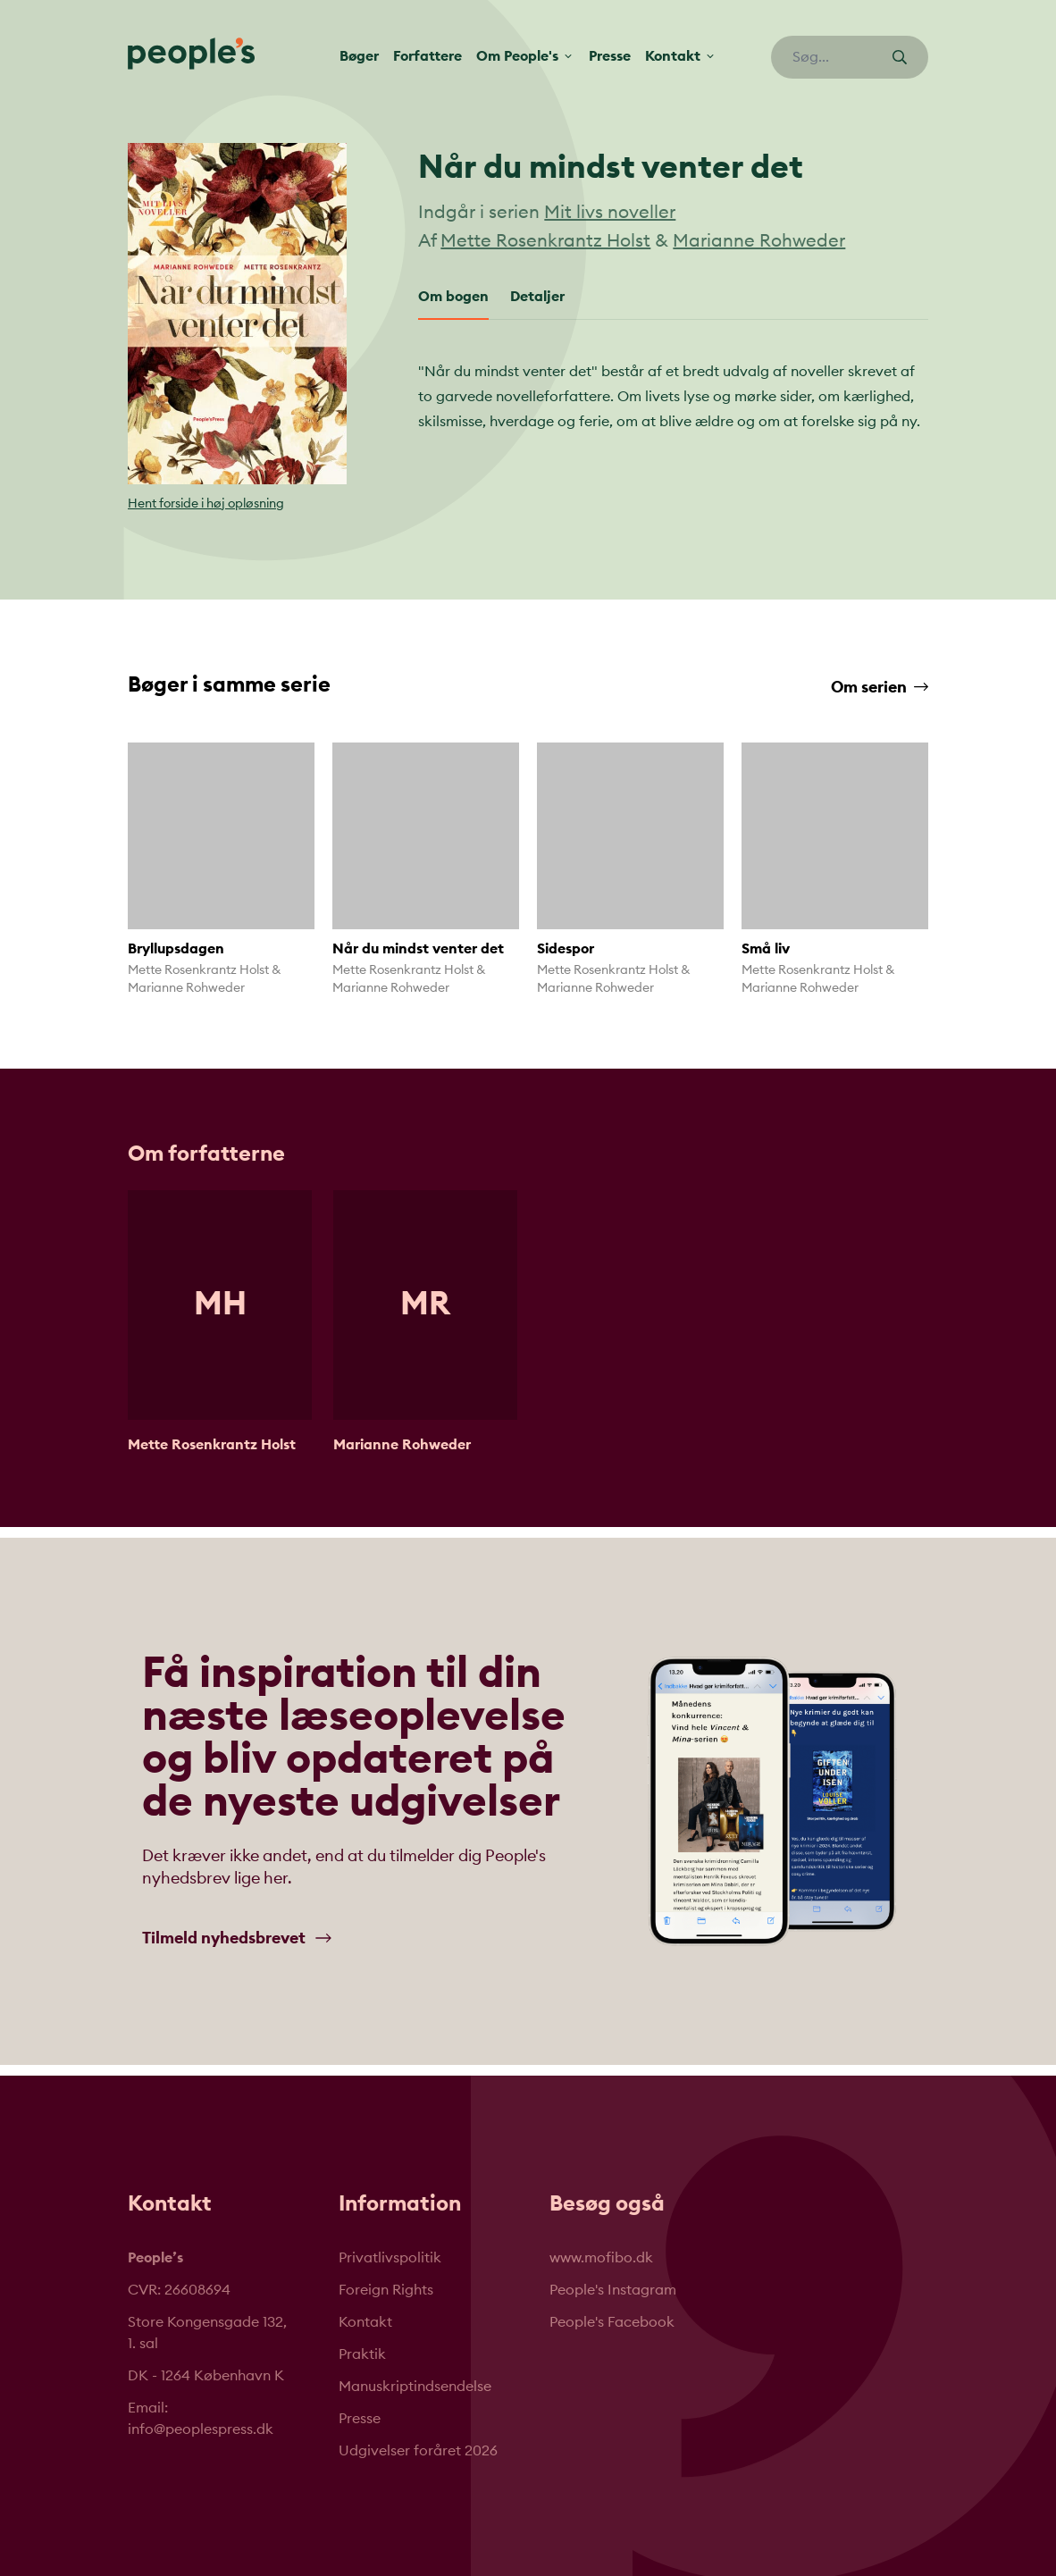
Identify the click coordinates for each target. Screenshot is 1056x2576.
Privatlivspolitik (390, 2258)
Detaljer (537, 296)
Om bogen (453, 296)
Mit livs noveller (609, 213)
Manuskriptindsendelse (415, 2386)
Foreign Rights (386, 2290)
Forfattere (427, 56)
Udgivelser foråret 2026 (418, 2451)
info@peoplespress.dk (200, 2429)
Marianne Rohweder (759, 241)
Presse (610, 56)
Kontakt (365, 2322)
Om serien (879, 687)
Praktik (362, 2354)
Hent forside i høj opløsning (206, 504)
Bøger (359, 56)
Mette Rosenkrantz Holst (545, 241)
